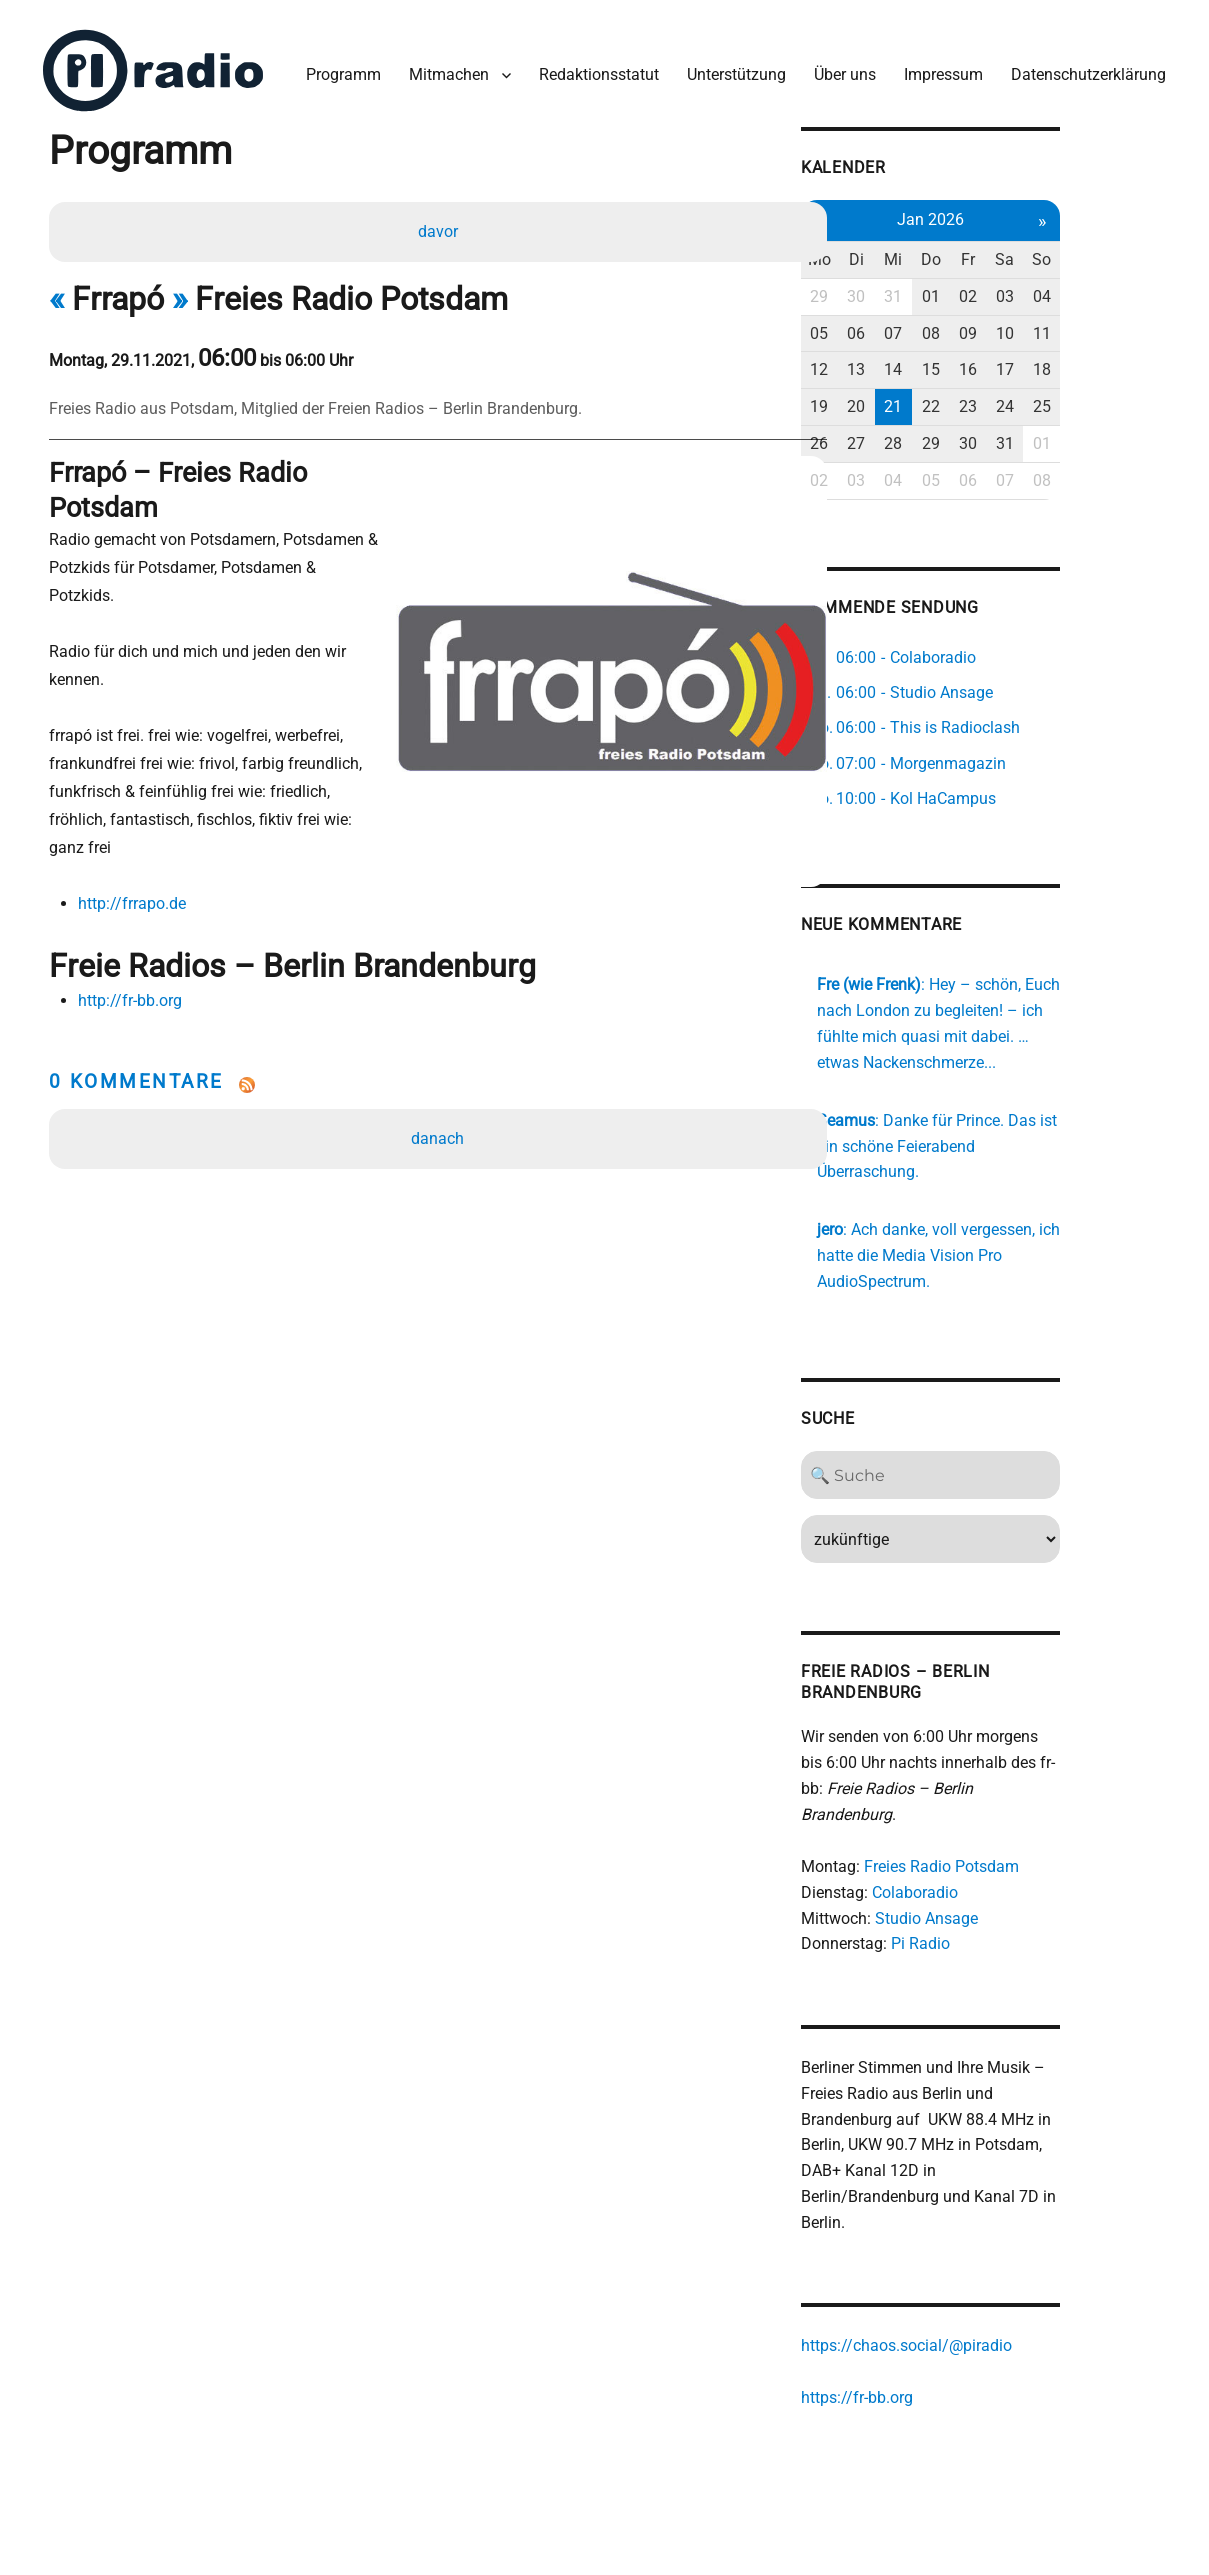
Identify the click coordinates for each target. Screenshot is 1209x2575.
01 (1017, 288)
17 (1095, 361)
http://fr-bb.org (134, 913)
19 (899, 398)
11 (1134, 325)
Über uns (840, 68)
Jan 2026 (1016, 211)
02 (1056, 288)
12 (899, 361)
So (1134, 251)
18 (1134, 361)
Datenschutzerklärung (1083, 68)
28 (977, 435)
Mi (977, 251)
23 (1056, 398)
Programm (338, 68)
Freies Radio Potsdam (1019, 1834)
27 (938, 435)
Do (1017, 251)
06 (938, 325)
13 (938, 361)
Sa (1095, 251)
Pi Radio (998, 1911)
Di (938, 251)
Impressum (938, 68)
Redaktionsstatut (594, 68)
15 (1017, 361)
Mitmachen (444, 68)
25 (1134, 398)
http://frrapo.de (136, 815)
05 (899, 325)
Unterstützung (731, 68)
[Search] (1016, 1468)
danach (439, 1051)
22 (1017, 398)
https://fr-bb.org (935, 2367)
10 (1095, 325)
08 (1017, 325)
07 (977, 325)
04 (1134, 288)
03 (1095, 288)
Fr (1056, 251)
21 (977, 398)
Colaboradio (993, 1859)
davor (440, 226)
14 (977, 361)
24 (1095, 398)
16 (1056, 361)
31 (977, 288)
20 (938, 398)
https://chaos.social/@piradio (984, 2315)
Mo (898, 251)
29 (899, 288)
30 (938, 288)
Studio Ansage (1004, 1885)
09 (1056, 325)
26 (899, 435)
